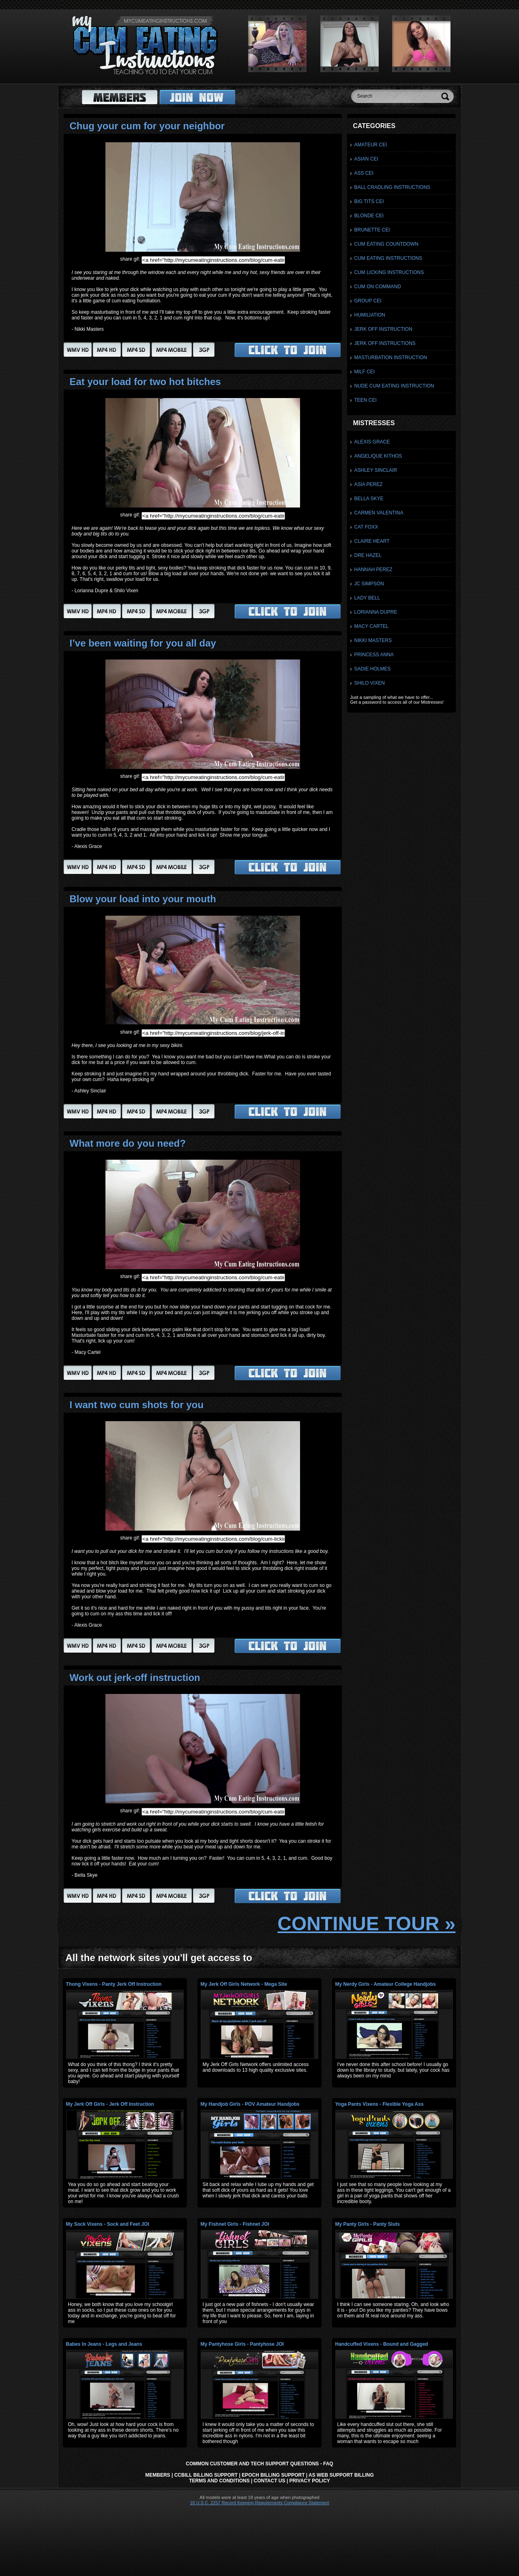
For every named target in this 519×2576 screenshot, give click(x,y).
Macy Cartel (371, 626)
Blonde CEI (369, 215)
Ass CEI (363, 173)
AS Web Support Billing (341, 2475)
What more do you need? (128, 1143)
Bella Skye (369, 498)
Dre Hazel (368, 555)
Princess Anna (374, 654)
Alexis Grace (372, 442)
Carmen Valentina (378, 513)
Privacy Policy (310, 2481)
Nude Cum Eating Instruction (394, 386)
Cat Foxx (366, 527)
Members (157, 2475)
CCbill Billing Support (206, 2475)
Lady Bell (367, 598)
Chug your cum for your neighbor (147, 125)
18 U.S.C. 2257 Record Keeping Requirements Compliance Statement (259, 2502)
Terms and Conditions (219, 2481)
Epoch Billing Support (273, 2475)
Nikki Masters (373, 640)
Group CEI (368, 301)
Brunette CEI (372, 230)
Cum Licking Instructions (389, 272)
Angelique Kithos (378, 456)
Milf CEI (364, 372)
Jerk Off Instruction (383, 329)
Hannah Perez (373, 569)
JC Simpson (369, 584)
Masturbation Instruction (390, 357)
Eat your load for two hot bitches (145, 381)
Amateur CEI (370, 145)
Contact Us (269, 2481)
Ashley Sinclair (375, 470)
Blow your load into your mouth (143, 898)
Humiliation (369, 315)
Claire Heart (372, 541)
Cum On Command (377, 286)
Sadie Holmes (372, 669)
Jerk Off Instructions (385, 343)
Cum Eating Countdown (386, 244)
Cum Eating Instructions (388, 258)
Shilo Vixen (369, 683)
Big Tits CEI (369, 201)
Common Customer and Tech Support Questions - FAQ (259, 2464)
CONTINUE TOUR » (366, 1923)
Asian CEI (366, 159)
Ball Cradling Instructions (392, 187)
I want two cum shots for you (137, 1404)
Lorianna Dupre (375, 612)
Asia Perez (368, 484)
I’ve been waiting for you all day (143, 643)
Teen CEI (365, 400)
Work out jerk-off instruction (135, 1677)
